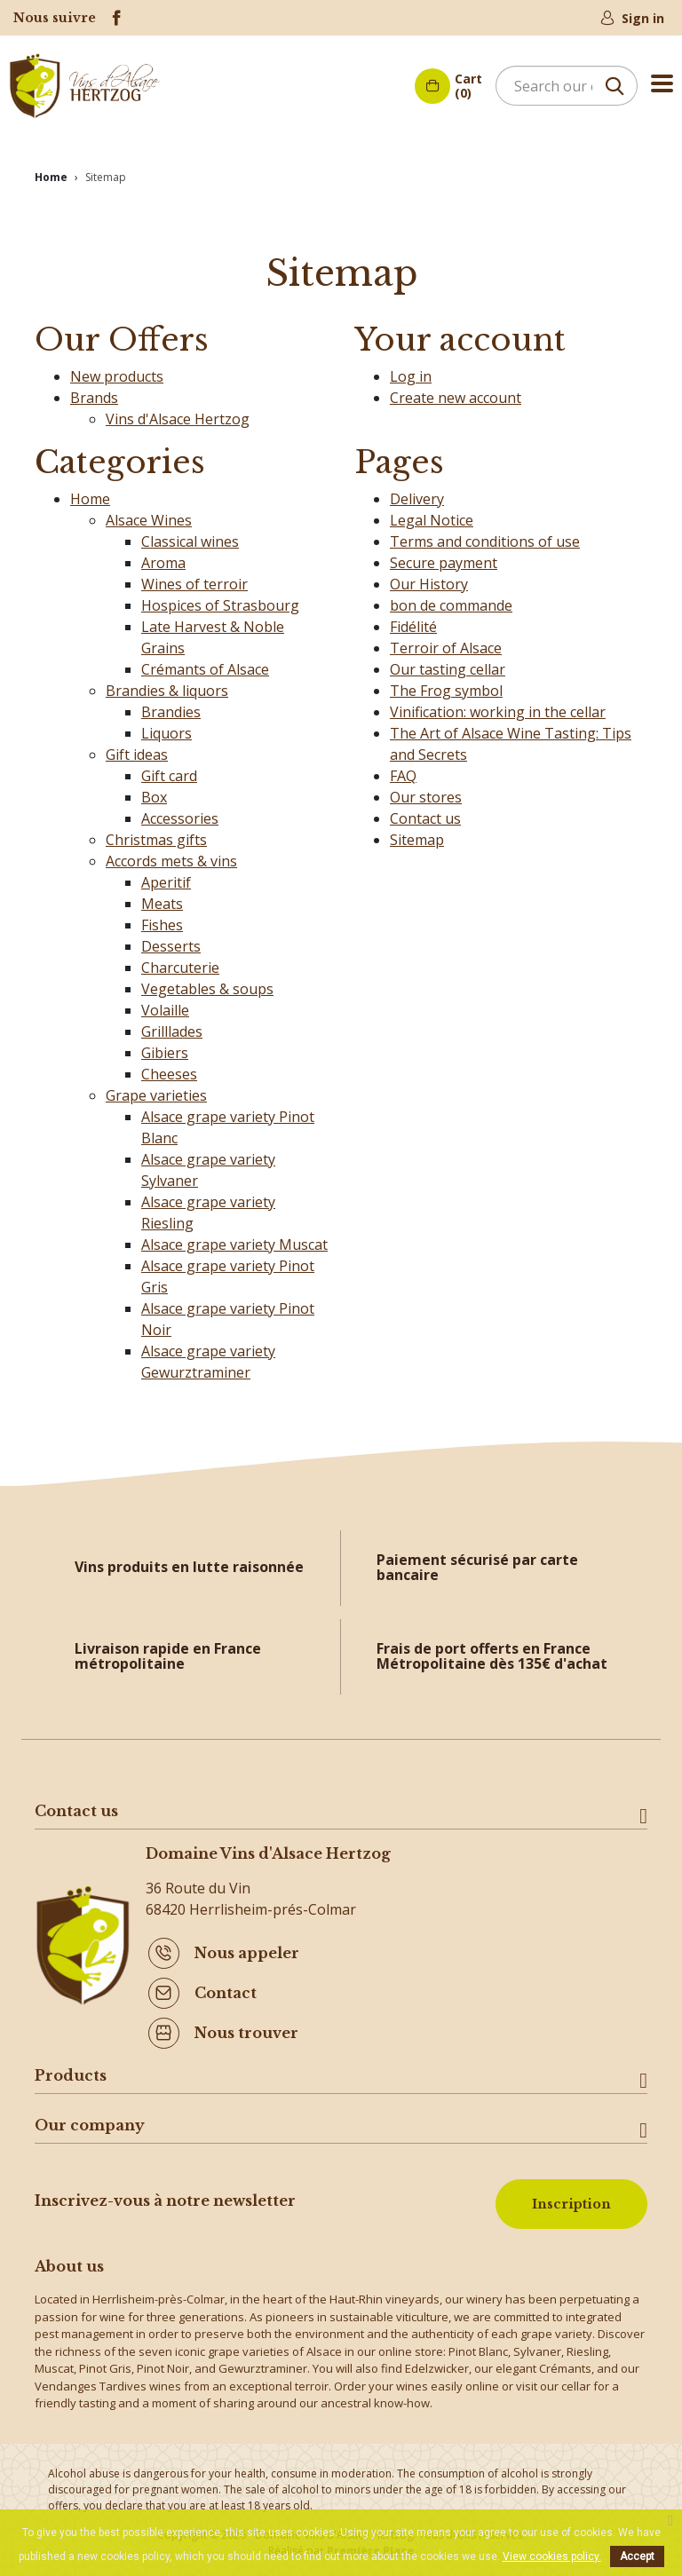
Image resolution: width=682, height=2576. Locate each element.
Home (90, 493)
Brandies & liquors (167, 685)
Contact (225, 1988)
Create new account (455, 392)
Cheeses (169, 1069)
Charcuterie (180, 962)
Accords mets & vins (171, 855)
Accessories (179, 813)
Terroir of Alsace (446, 642)
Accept (637, 2556)
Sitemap (417, 834)
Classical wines (190, 536)
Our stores (426, 792)
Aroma (163, 557)
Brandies (171, 706)
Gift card (169, 770)
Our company (90, 2120)
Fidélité (413, 621)
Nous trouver (246, 2028)
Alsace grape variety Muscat (234, 1239)
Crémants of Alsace (205, 664)
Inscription (571, 2199)
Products (71, 2070)
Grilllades (171, 1026)
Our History (429, 579)
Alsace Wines (149, 515)
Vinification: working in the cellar (498, 706)
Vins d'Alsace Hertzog (178, 413)
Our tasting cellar (447, 664)
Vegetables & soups (207, 983)
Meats (162, 898)
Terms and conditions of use (485, 536)
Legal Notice (431, 515)
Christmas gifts (156, 834)
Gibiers (164, 1047)
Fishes (162, 919)
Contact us (425, 813)
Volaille (165, 1005)
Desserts (171, 941)
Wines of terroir (194, 579)
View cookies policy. (552, 2556)
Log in (411, 371)
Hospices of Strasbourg (220, 600)
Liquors (166, 728)
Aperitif (166, 877)
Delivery (417, 493)
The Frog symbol (446, 685)
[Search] (567, 86)
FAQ (403, 770)
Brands (94, 392)
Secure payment (443, 557)
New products (116, 371)
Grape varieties (156, 1090)
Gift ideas (137, 749)
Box (154, 792)
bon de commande (451, 600)
